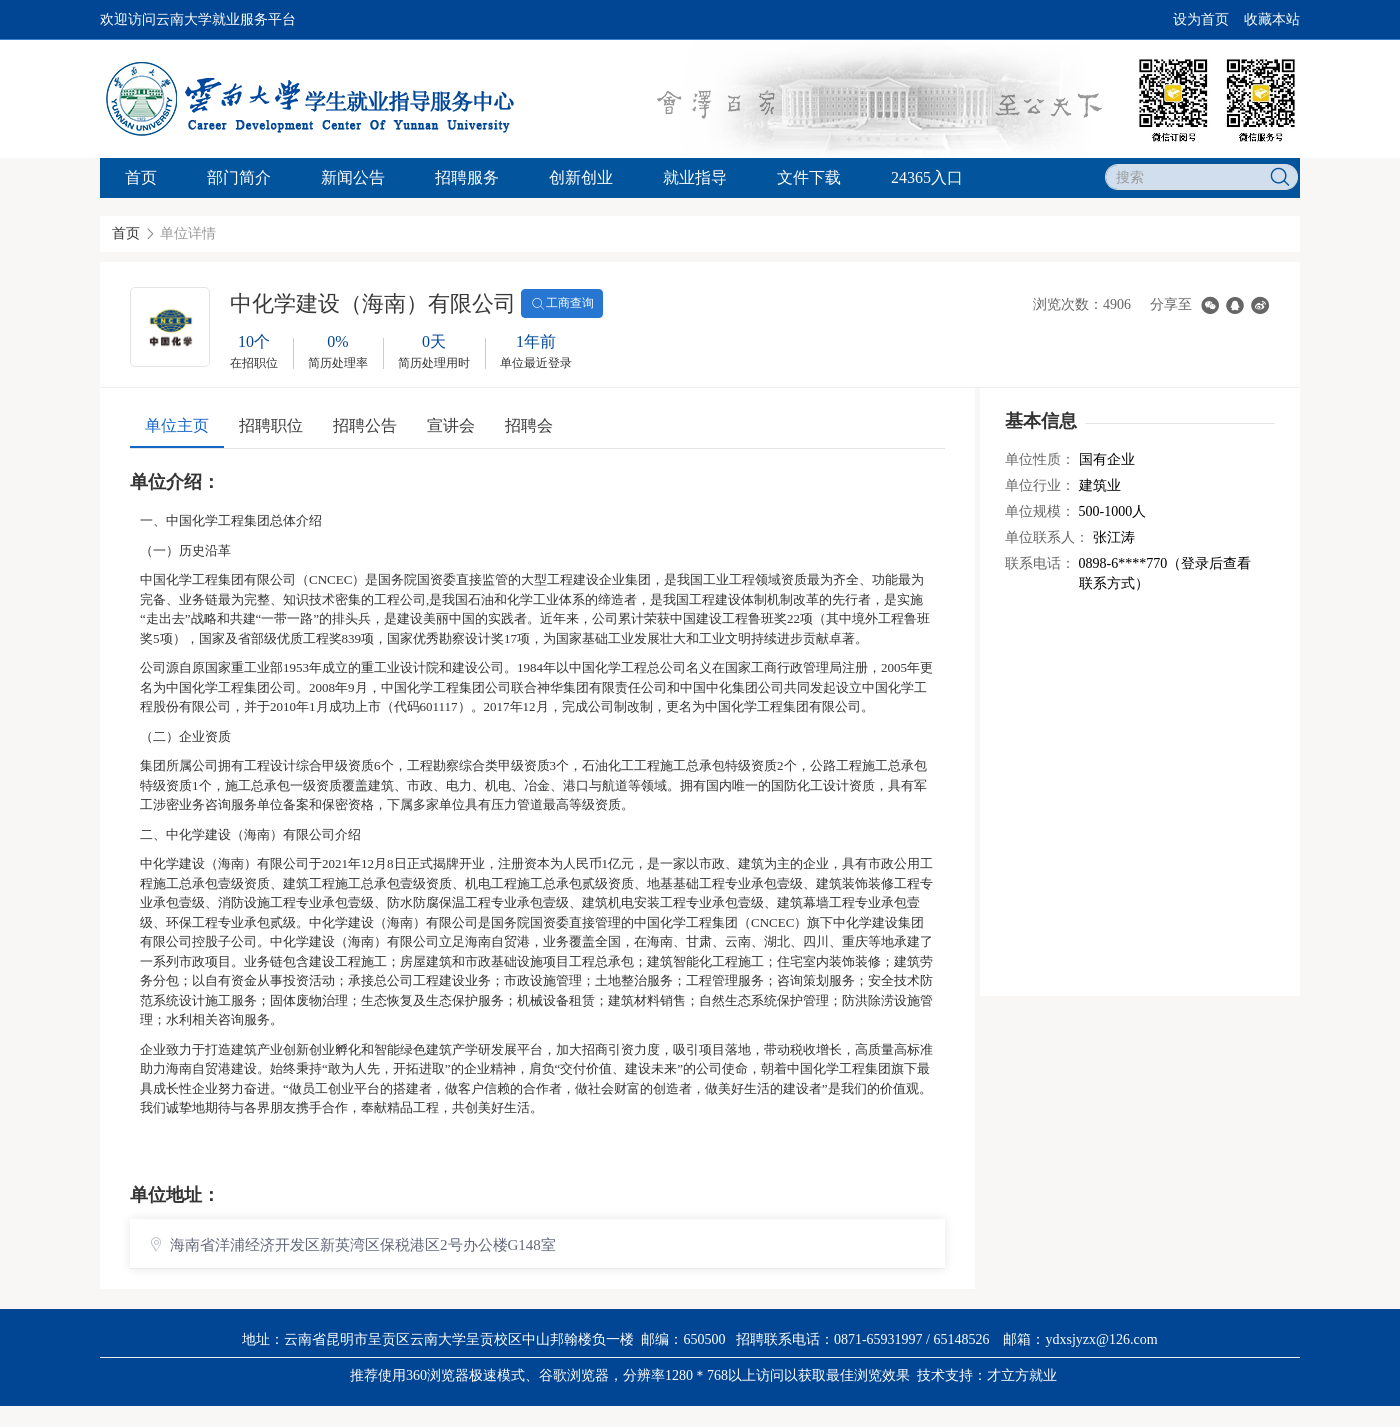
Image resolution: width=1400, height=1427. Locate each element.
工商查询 (562, 304)
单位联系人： (1047, 537)
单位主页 (177, 425)
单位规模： (1040, 511)
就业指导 (695, 177)
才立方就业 (1022, 1375)
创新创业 (581, 177)
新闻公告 (353, 177)
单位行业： (1040, 485)
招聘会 (529, 425)
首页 (141, 177)
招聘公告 (365, 425)
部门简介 (239, 177)
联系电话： (1040, 563)
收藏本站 (1272, 19)
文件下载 (809, 177)
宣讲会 (451, 425)
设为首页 (1201, 19)
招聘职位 (271, 425)
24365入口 (927, 177)
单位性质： (1040, 459)
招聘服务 (467, 177)
